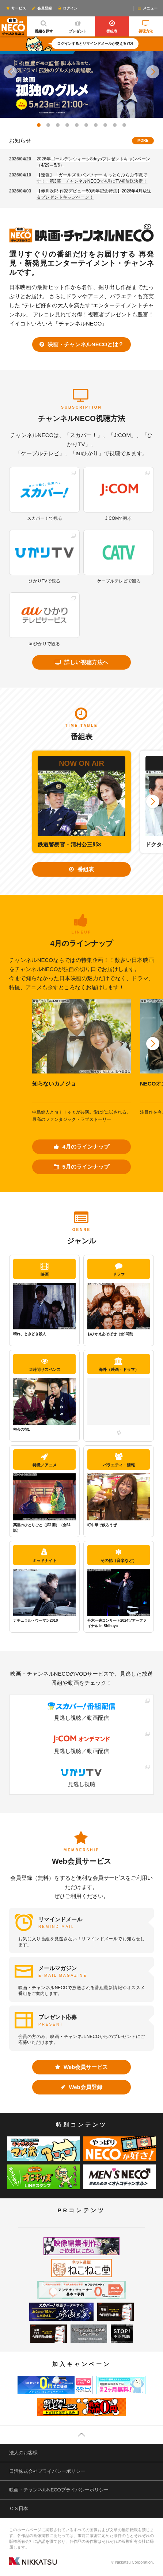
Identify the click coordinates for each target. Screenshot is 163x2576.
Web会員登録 (81, 2087)
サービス (15, 8)
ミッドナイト (44, 1555)
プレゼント (78, 24)
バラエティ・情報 (118, 1460)
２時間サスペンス (44, 1364)
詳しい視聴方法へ (81, 662)
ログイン (67, 8)
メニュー (147, 8)
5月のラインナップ (81, 1167)
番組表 (112, 24)
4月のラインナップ (81, 1146)
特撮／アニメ (44, 1460)
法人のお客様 (23, 2452)
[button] (10, 71)
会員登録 (41, 8)
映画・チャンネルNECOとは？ (81, 344)
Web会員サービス (81, 2067)
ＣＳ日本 (18, 2508)
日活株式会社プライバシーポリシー (47, 2471)
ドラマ (118, 1269)
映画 (44, 1269)
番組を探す (44, 24)
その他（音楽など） (118, 1555)
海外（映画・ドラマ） (118, 1364)
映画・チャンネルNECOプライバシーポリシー (59, 2490)
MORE (142, 141)
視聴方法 (146, 24)
